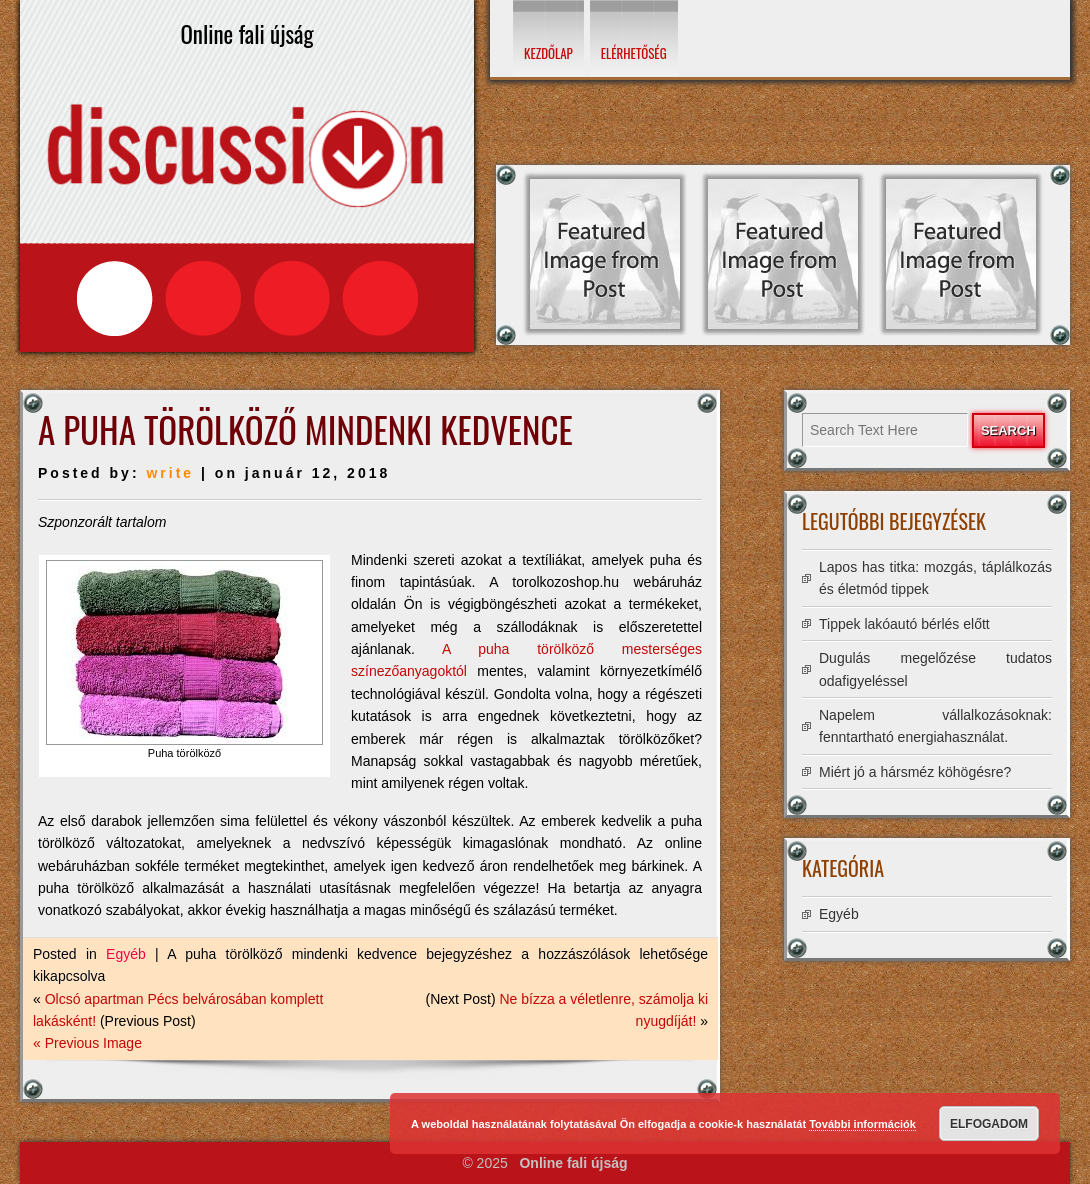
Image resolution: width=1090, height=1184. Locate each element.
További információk (862, 1124)
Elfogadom (989, 1124)
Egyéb (126, 954)
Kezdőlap (548, 53)
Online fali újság (573, 1163)
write (170, 473)
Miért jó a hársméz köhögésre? (915, 772)
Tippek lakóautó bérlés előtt (904, 624)
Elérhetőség (634, 53)
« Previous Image (87, 1043)
